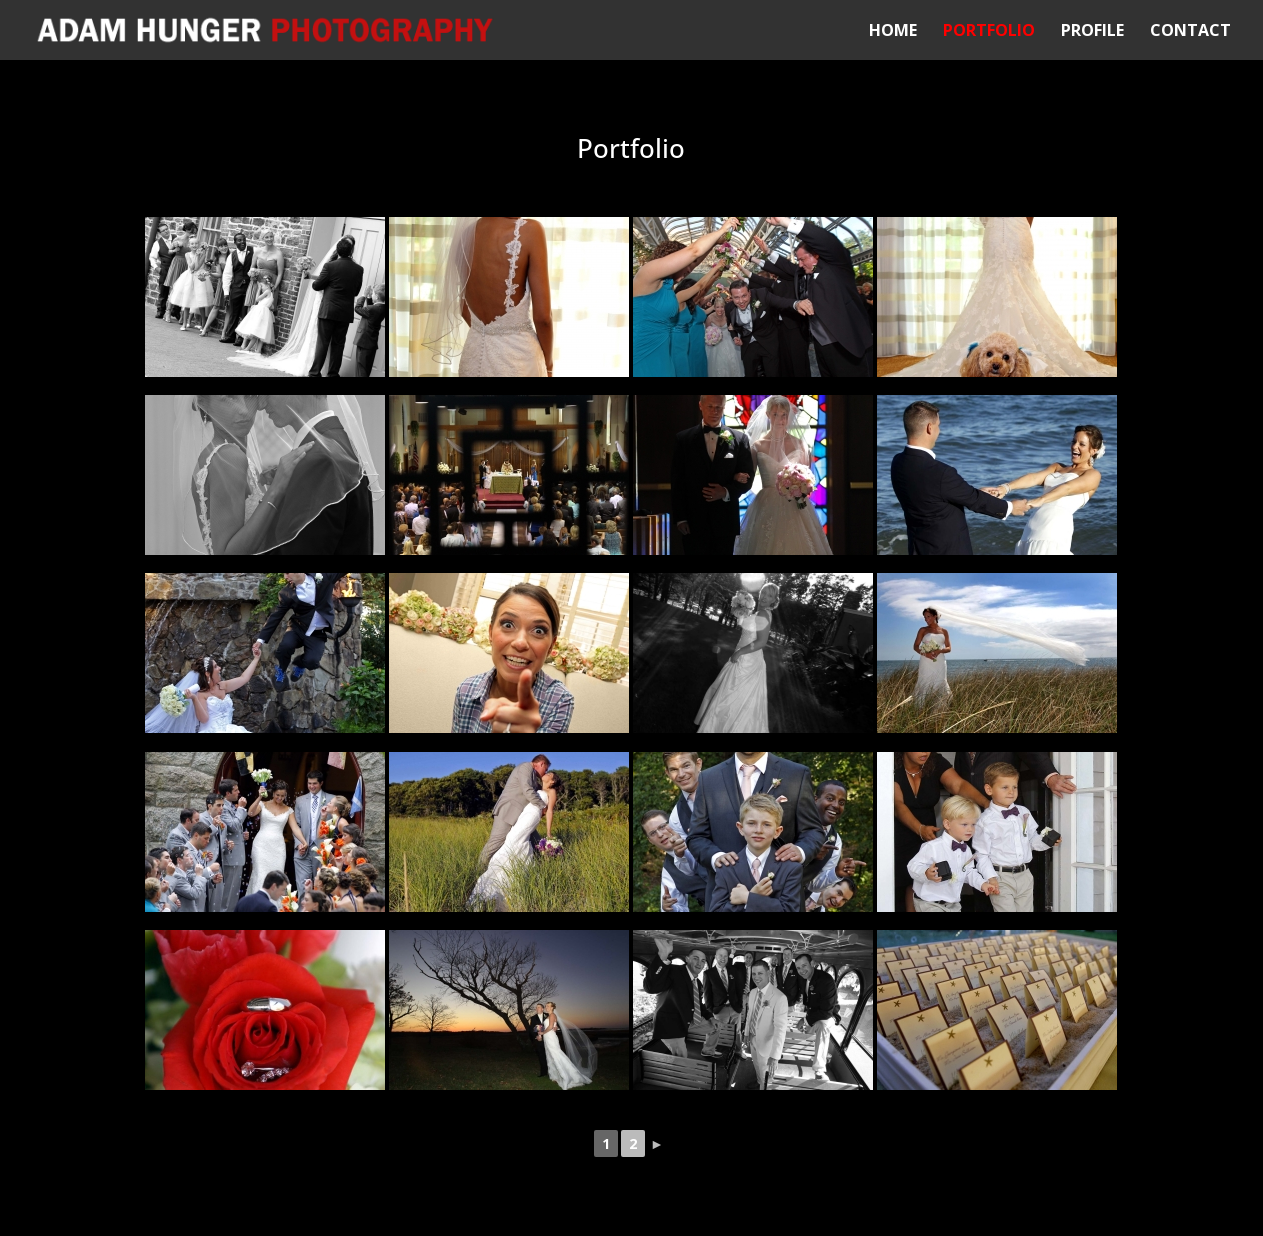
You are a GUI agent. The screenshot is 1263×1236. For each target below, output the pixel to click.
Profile (1092, 32)
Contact (1190, 32)
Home (893, 32)
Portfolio (989, 32)
